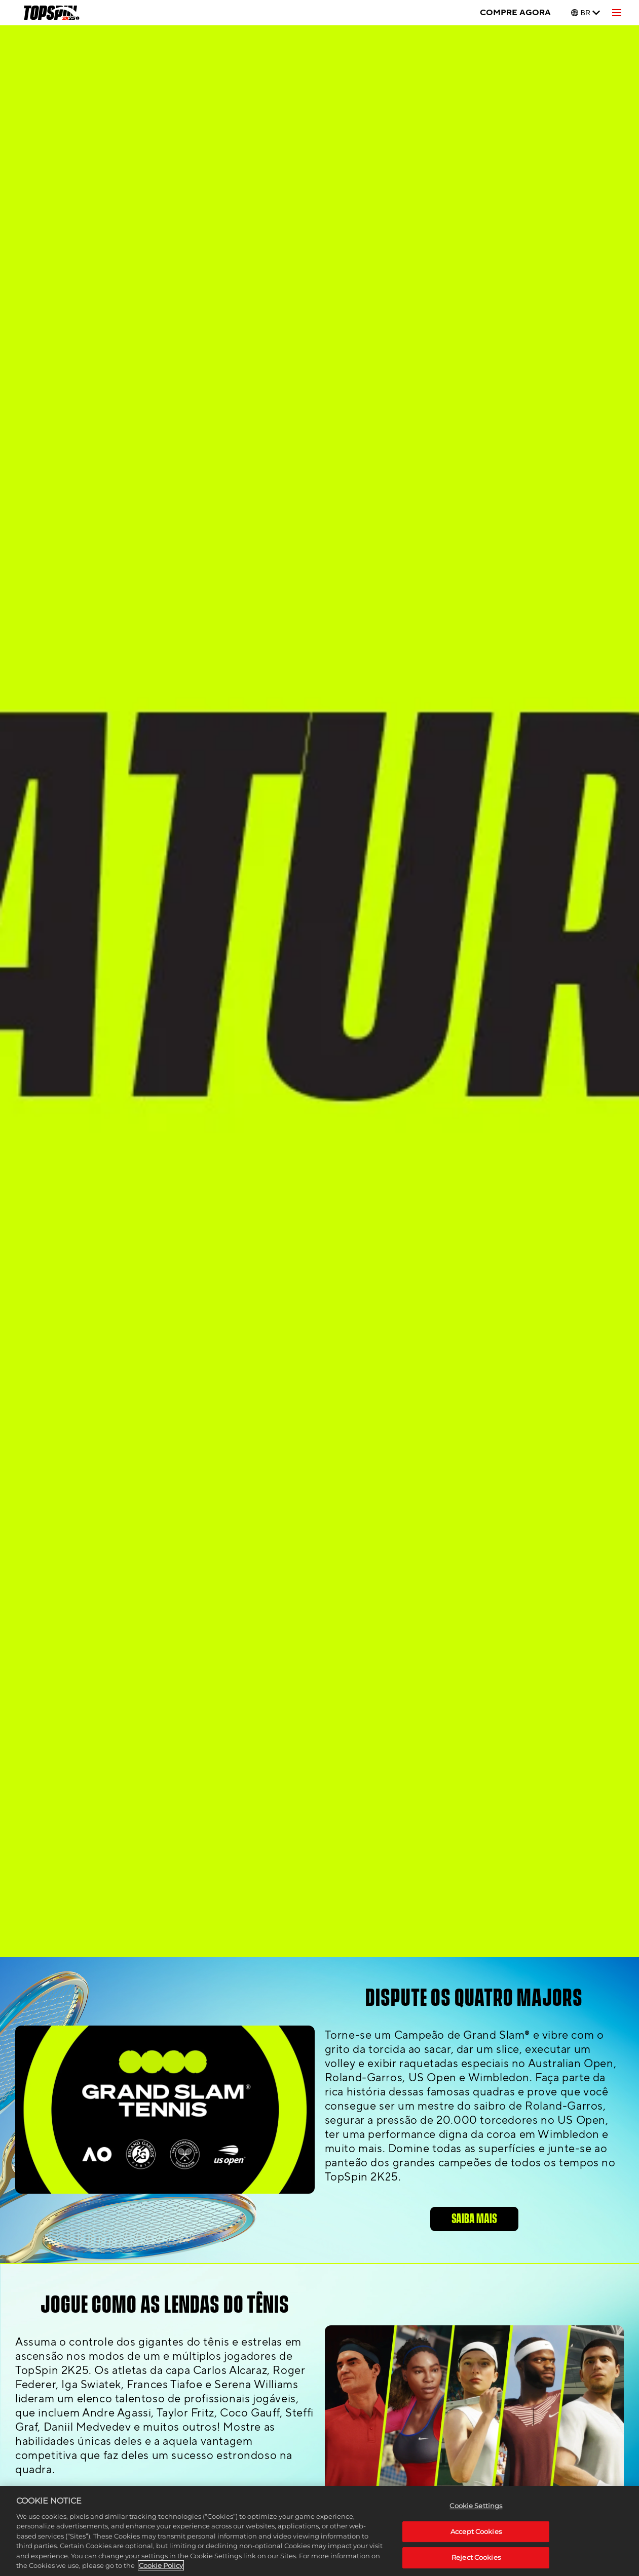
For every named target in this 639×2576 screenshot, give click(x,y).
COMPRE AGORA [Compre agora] (515, 13)
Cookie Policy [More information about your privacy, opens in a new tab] (161, 2565)
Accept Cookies (476, 2531)
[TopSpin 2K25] (51, 12)
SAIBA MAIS (474, 2219)
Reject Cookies (476, 2557)
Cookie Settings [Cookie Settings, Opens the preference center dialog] (475, 2506)
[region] (319, 2531)
